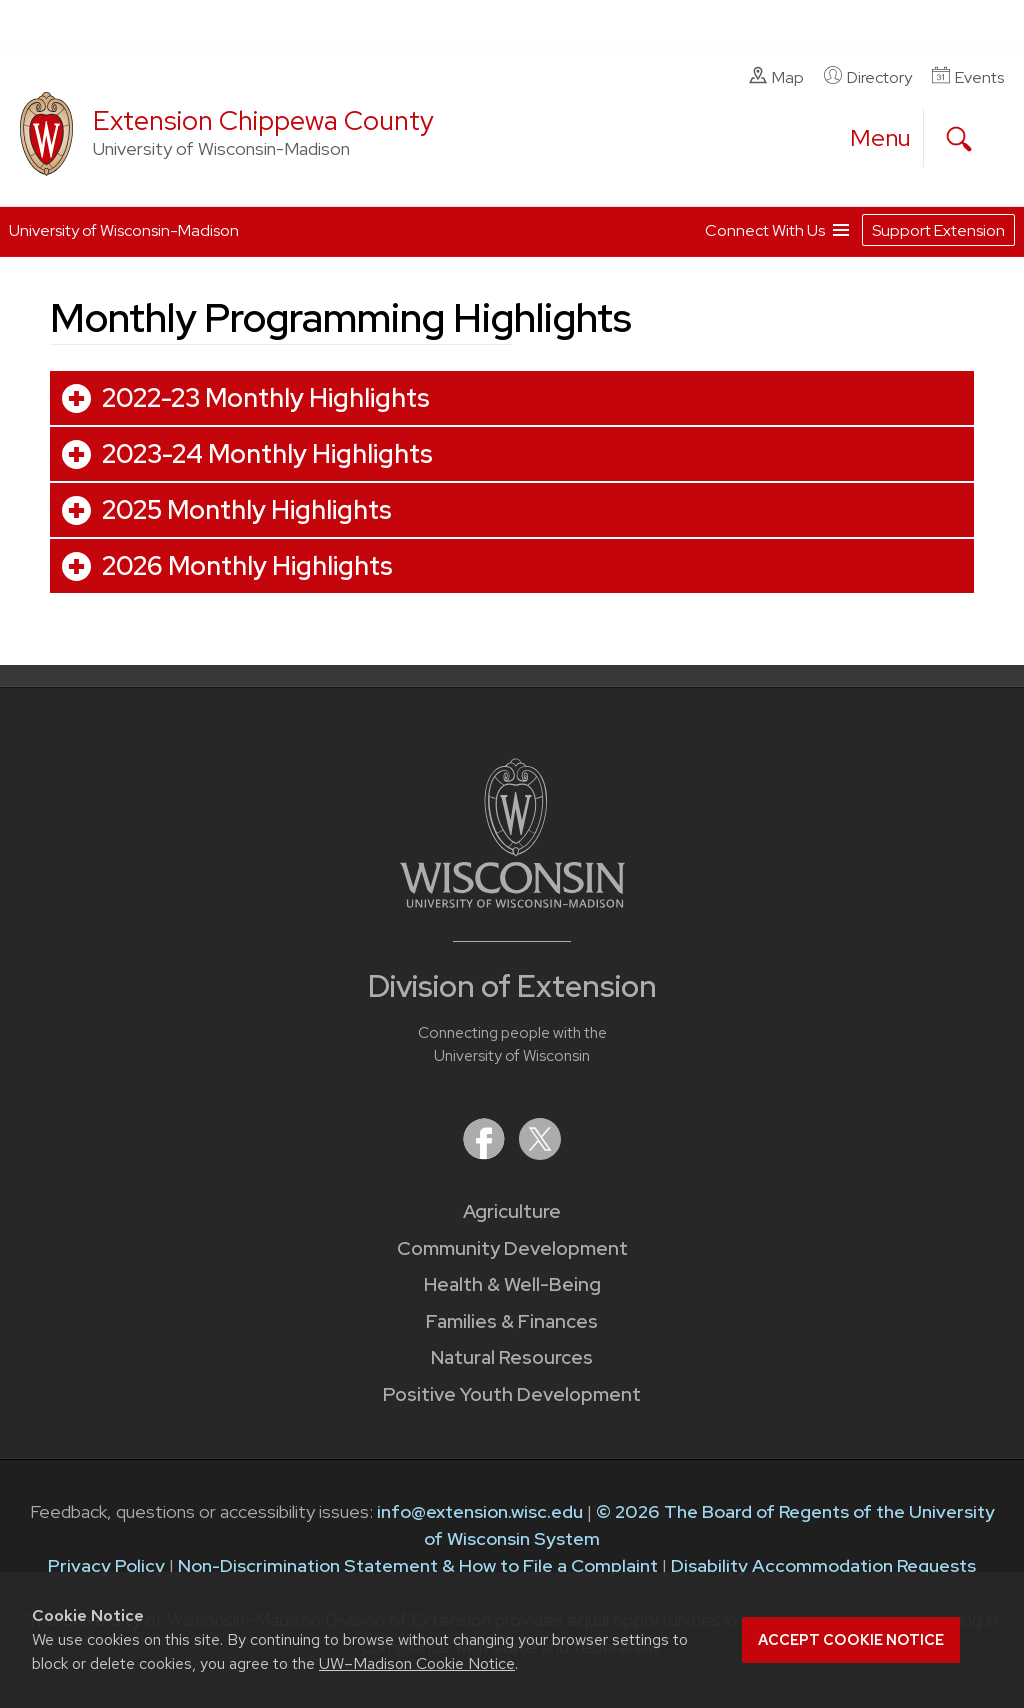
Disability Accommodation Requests (823, 1565)
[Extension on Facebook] (486, 1153)
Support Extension (938, 229)
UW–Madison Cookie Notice (417, 1663)
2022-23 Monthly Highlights (266, 398)
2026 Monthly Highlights (247, 566)
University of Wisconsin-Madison (124, 230)
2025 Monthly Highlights (247, 510)
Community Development (512, 1248)
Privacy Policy (106, 1565)
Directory (868, 77)
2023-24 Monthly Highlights (267, 454)
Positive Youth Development (512, 1394)
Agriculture (512, 1211)
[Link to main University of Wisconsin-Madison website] (512, 901)
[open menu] (881, 138)
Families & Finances (512, 1321)
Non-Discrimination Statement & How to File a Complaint (418, 1565)
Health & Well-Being (512, 1284)
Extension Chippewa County (263, 120)
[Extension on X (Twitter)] (540, 1153)
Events (968, 77)
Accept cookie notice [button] (851, 1640)
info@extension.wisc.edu (480, 1511)
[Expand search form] (959, 139)
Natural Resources (512, 1357)
